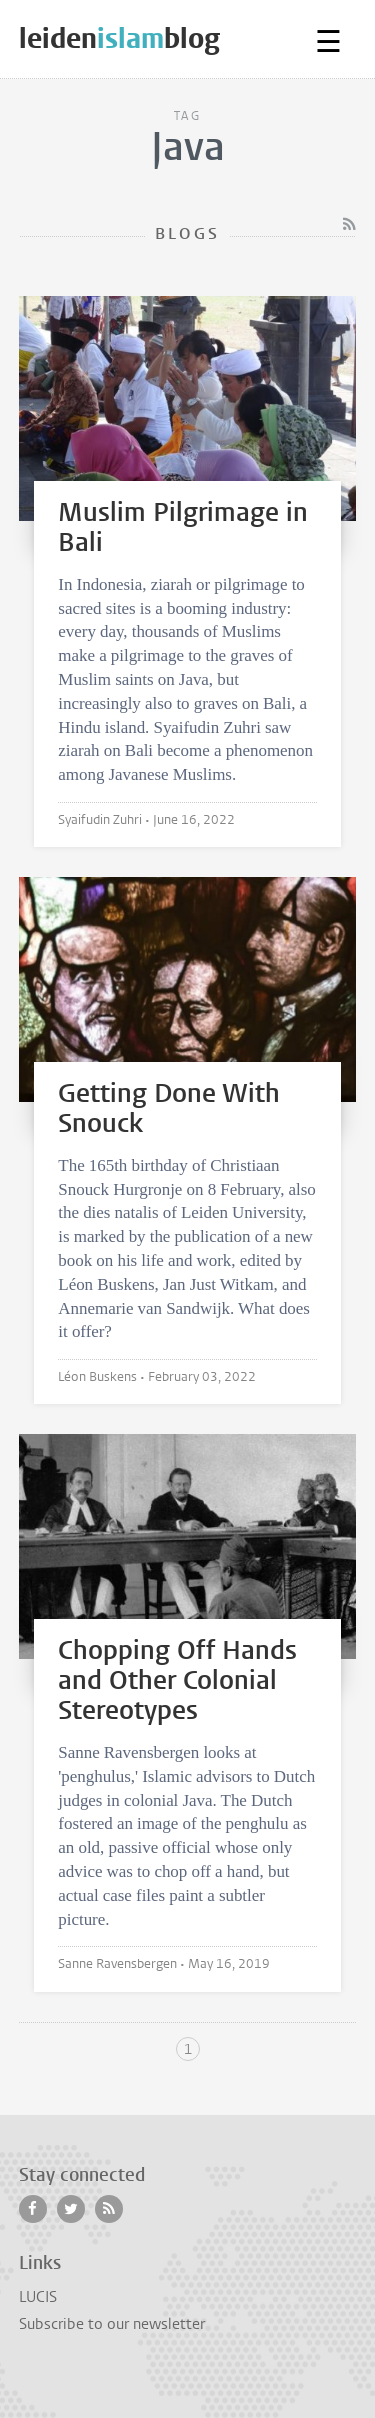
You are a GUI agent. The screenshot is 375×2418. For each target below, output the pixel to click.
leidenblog (119, 38)
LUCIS (38, 2297)
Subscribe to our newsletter (112, 2324)
